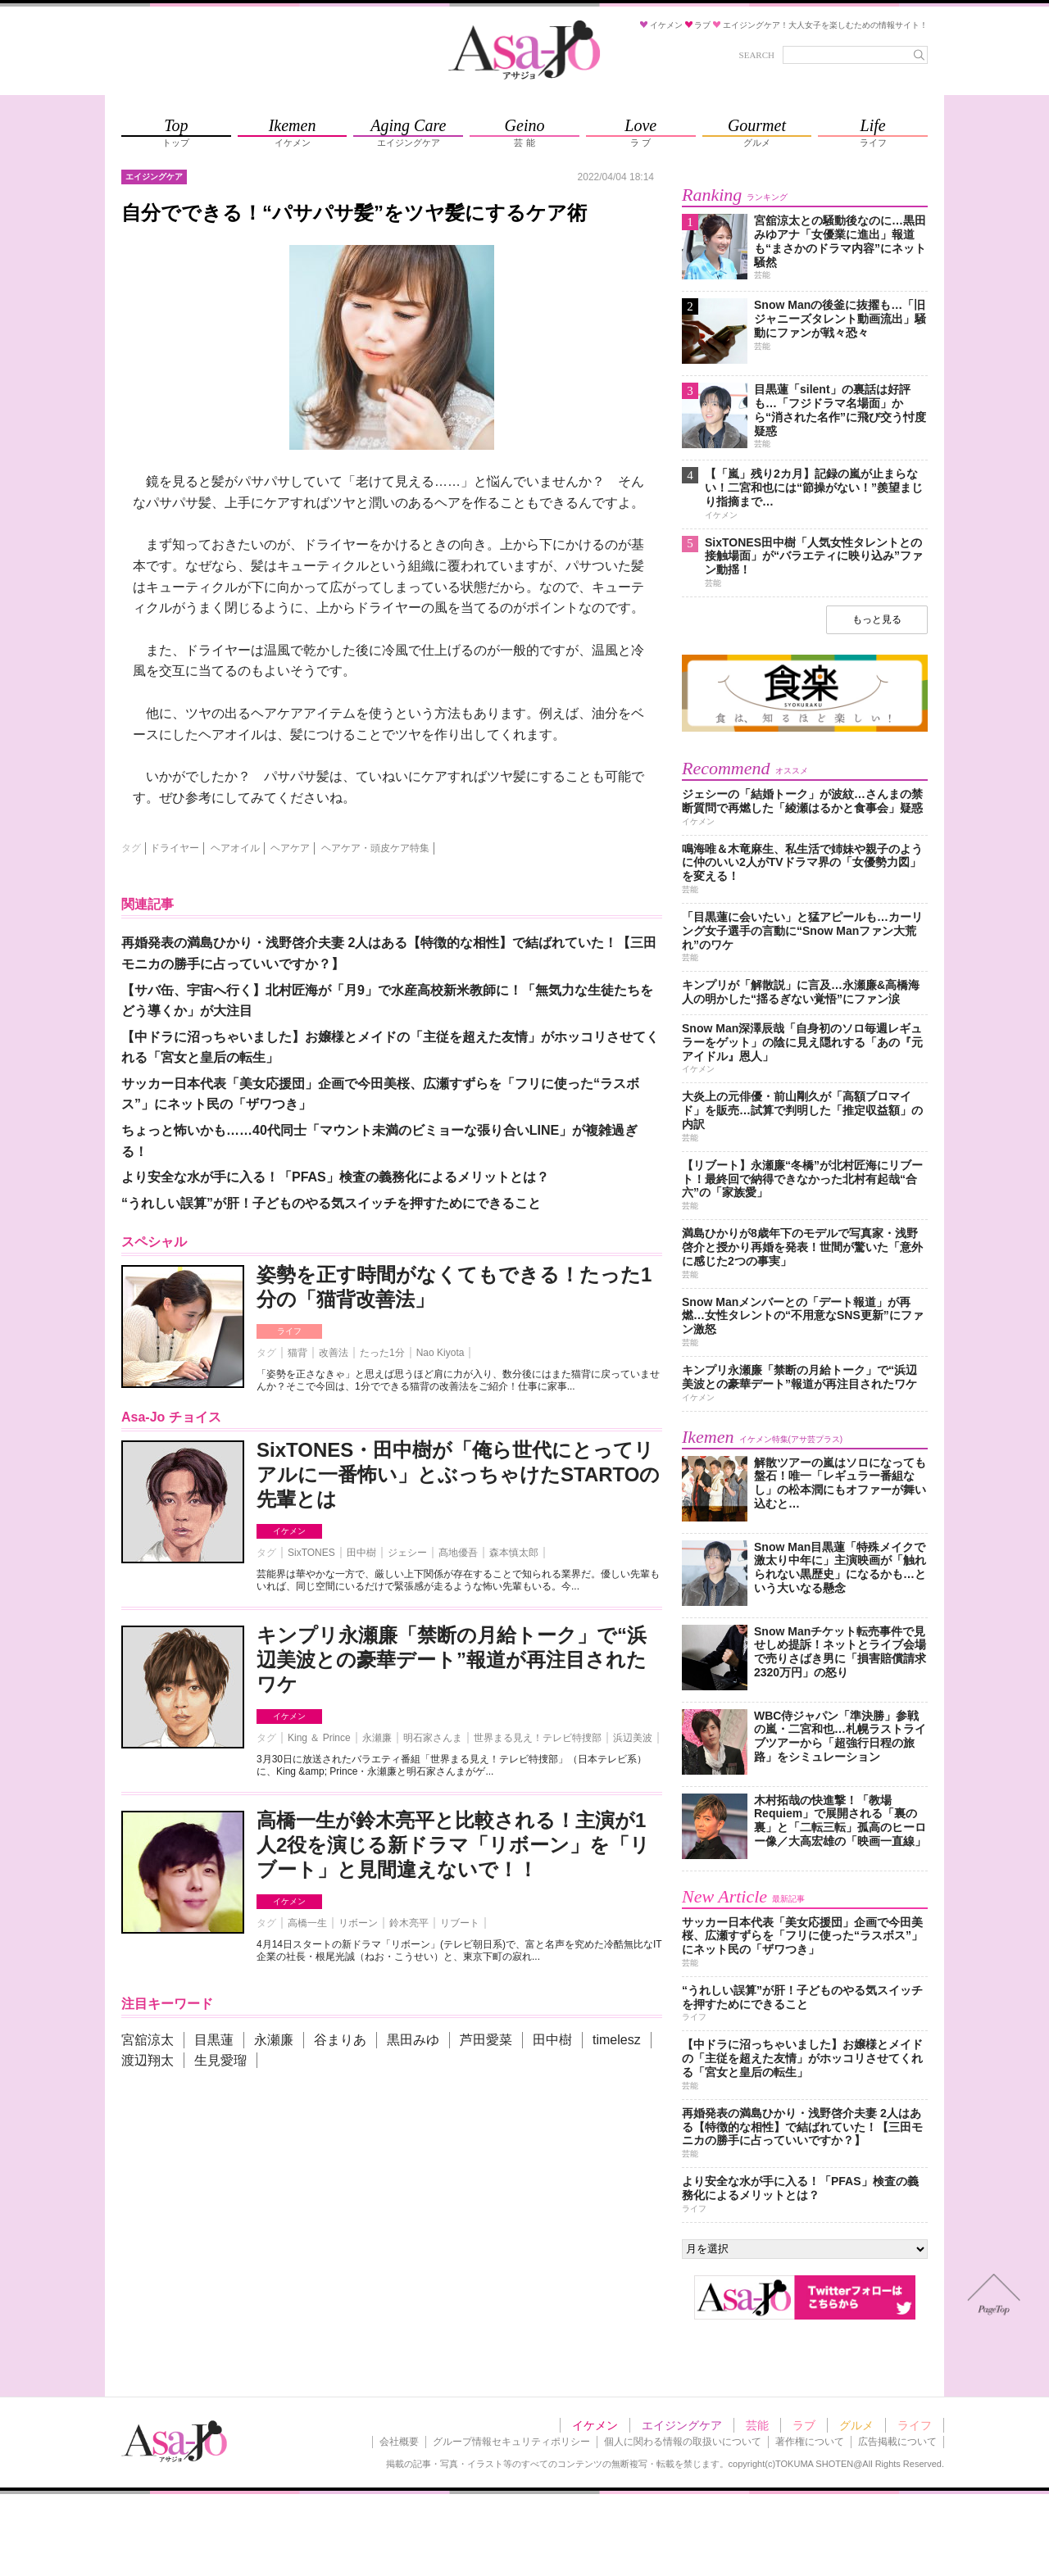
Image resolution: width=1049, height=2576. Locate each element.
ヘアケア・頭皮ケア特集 (375, 848)
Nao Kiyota (440, 1352)
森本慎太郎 (513, 1552)
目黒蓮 (214, 2040)
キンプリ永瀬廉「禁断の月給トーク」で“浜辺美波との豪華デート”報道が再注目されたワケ (452, 1659)
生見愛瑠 (220, 2060)
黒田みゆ (413, 2040)
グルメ (856, 2425)
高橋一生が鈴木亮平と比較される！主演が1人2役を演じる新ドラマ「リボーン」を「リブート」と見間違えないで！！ (453, 1844)
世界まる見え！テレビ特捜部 (538, 1738)
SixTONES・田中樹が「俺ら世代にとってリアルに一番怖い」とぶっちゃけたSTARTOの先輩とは (458, 1474)
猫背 (297, 1352)
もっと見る (876, 619)
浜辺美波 (632, 1738)
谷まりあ (340, 2040)
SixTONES (311, 1552)
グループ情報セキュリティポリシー (511, 2441)
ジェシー (407, 1552)
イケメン (289, 1530)
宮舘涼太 (147, 2040)
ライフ (289, 1331)
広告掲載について (897, 2441)
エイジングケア (682, 2425)
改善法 (333, 1352)
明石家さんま (432, 1738)
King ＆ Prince (319, 1738)
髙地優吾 (458, 1552)
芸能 (757, 2425)
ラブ (803, 2425)
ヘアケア (290, 848)
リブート (459, 1923)
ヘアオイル (235, 848)
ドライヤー (174, 848)
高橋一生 (307, 1923)
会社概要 (399, 2441)
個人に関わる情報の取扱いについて (682, 2441)
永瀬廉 (377, 1738)
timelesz (617, 2040)
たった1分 (382, 1352)
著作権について (809, 2441)
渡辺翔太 (147, 2060)
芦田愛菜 (486, 2040)
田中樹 (361, 1552)
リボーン (358, 1923)
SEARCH (756, 55)
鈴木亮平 (409, 1923)
